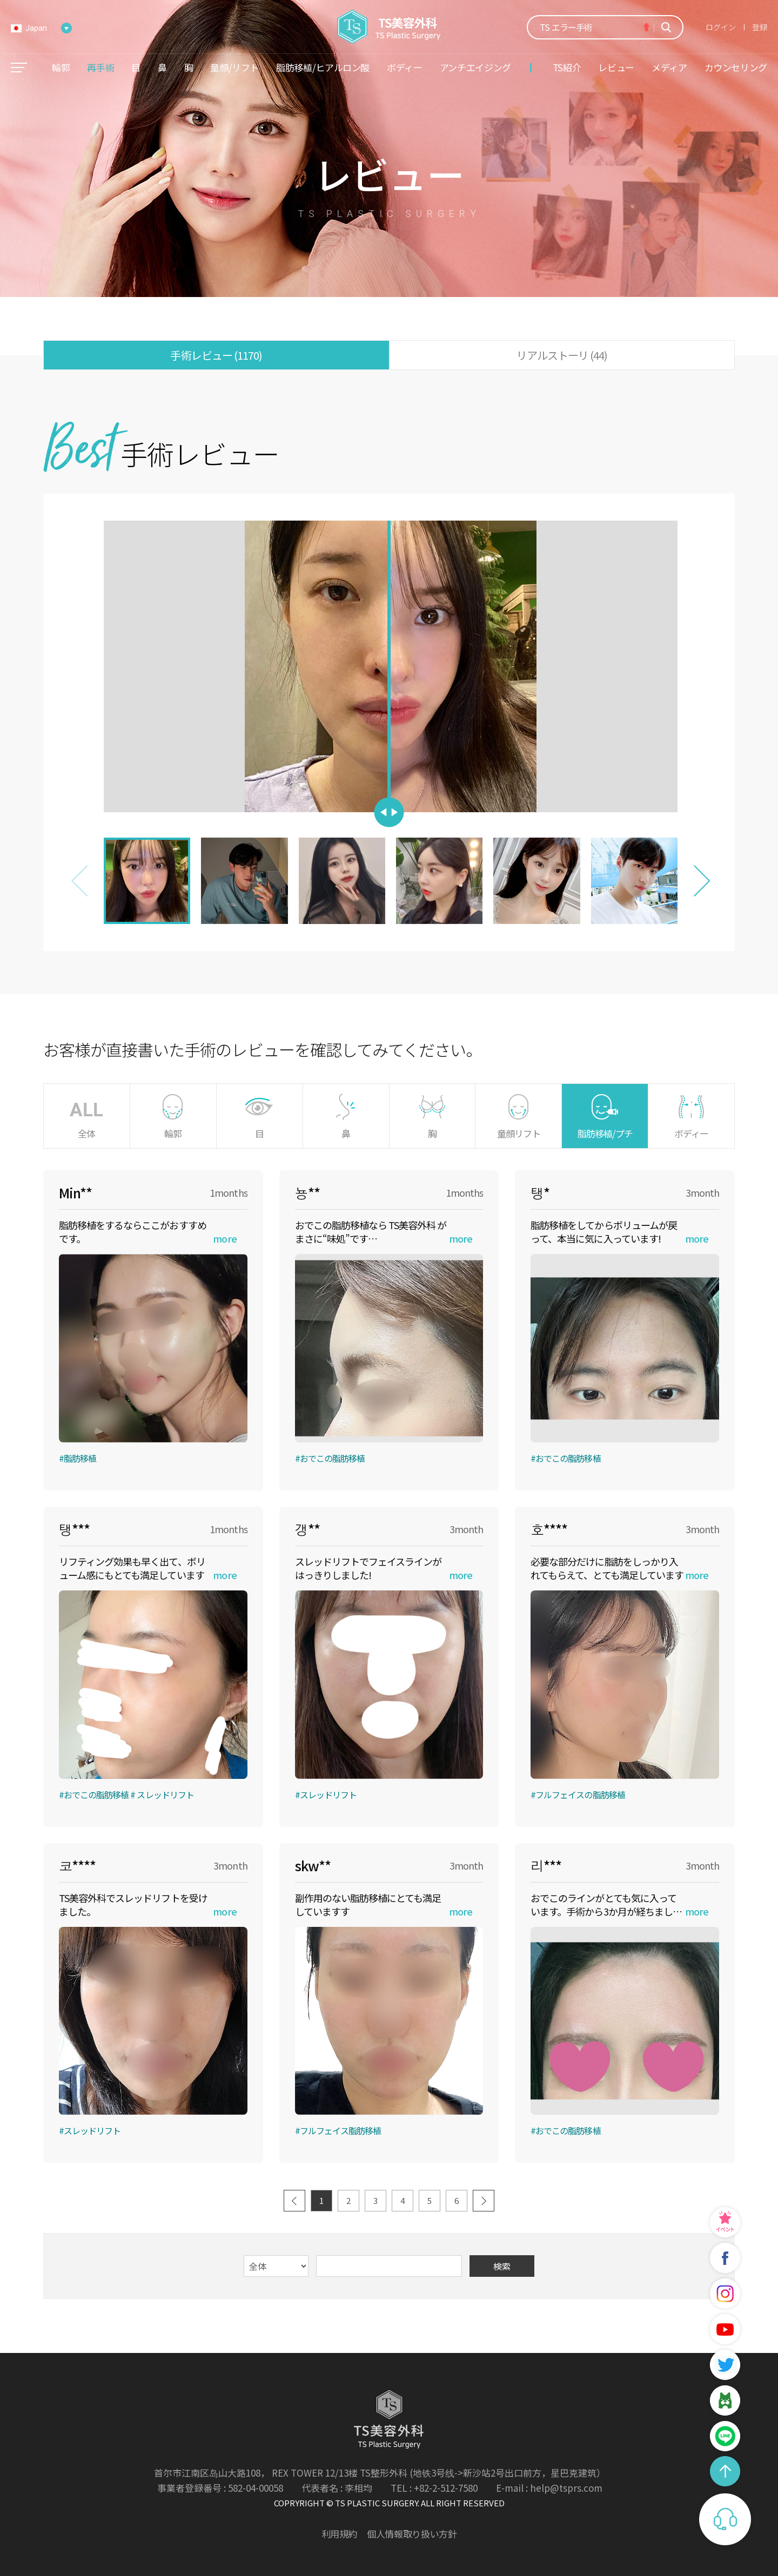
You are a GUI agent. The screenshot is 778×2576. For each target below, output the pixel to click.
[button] (702, 880)
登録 (759, 27)
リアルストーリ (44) (562, 355)
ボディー (404, 67)
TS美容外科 (389, 26)
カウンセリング (736, 67)
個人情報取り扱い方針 (412, 2533)
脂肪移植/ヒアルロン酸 (323, 67)
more (224, 1238)
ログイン (721, 27)
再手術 (100, 67)
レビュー (616, 67)
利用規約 (339, 2533)
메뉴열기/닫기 (19, 67)
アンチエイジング (475, 67)
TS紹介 (567, 67)
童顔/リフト (234, 67)
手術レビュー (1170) (216, 355)
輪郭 (61, 67)
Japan (36, 28)
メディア (669, 67)
